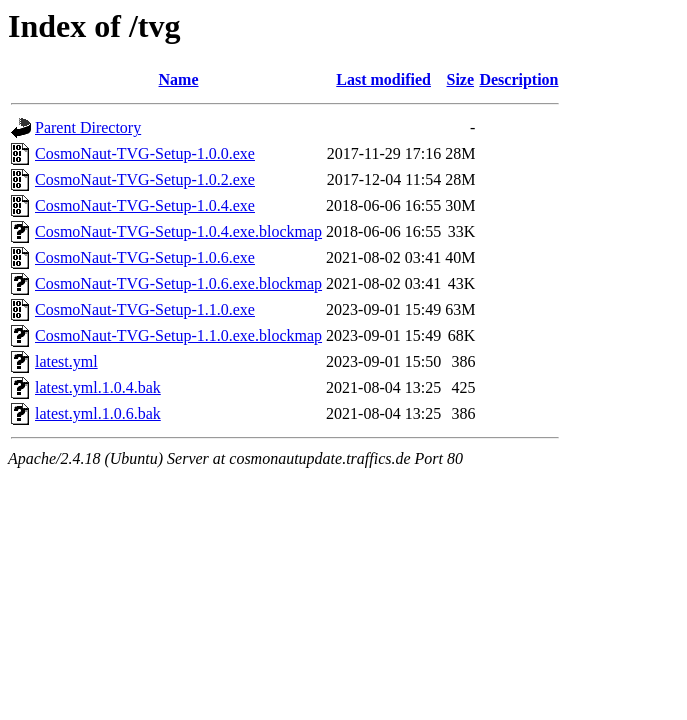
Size (461, 79)
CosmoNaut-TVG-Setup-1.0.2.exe (145, 179)
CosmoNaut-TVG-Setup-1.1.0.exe (145, 309)
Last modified (383, 79)
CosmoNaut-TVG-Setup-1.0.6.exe (145, 257)
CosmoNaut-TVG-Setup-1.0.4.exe (145, 205)
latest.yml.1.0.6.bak (98, 413)
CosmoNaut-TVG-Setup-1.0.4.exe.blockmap (178, 231)
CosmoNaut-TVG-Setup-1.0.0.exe (145, 153)
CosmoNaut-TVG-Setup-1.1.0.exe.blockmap (178, 335)
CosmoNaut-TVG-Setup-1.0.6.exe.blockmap (178, 283)
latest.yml (66, 361)
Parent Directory (88, 127)
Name (179, 79)
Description (518, 79)
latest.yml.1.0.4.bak (98, 387)
